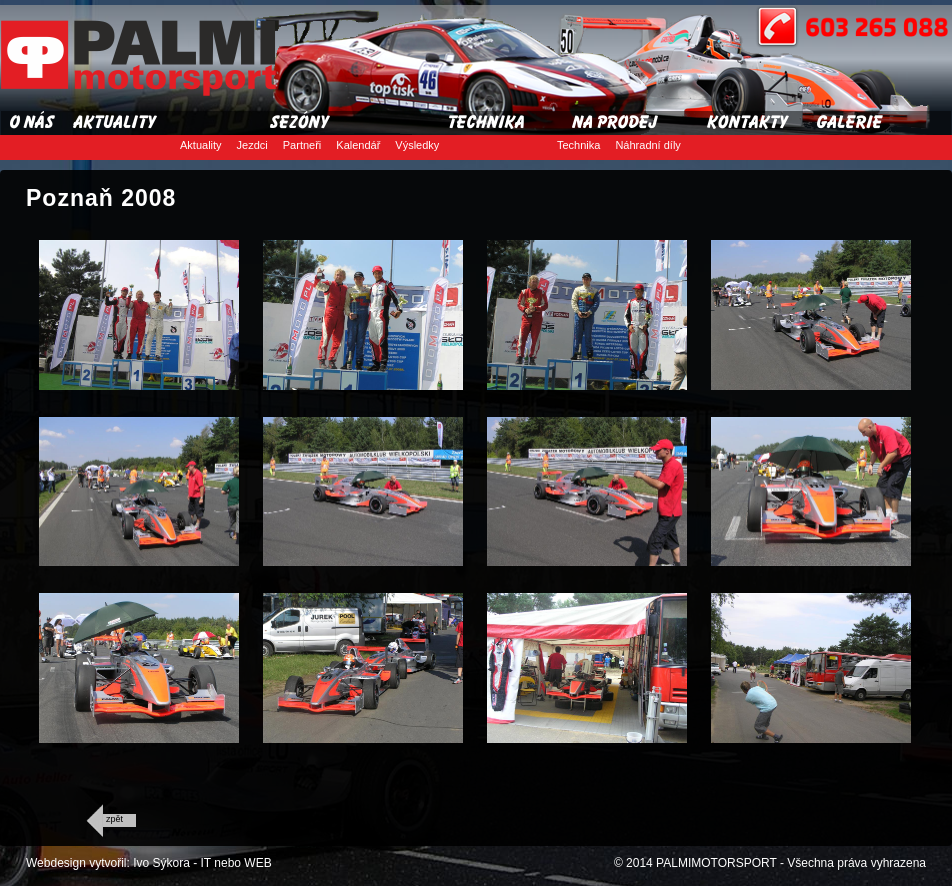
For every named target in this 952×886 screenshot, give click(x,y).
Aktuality (201, 145)
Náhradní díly (647, 145)
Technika (578, 145)
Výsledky (417, 145)
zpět (114, 819)
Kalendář (358, 145)
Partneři (302, 145)
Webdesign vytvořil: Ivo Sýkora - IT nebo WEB (149, 863)
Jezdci (252, 145)
